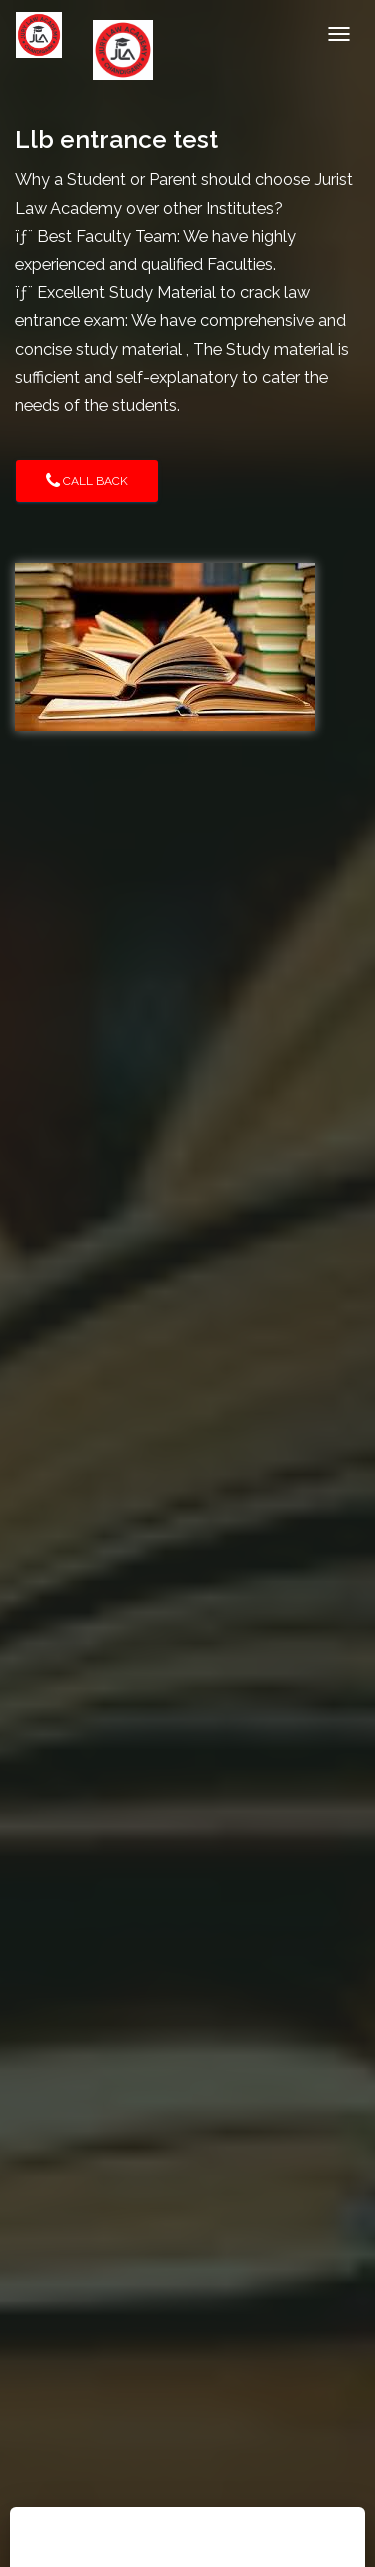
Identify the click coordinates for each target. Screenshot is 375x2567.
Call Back (87, 481)
